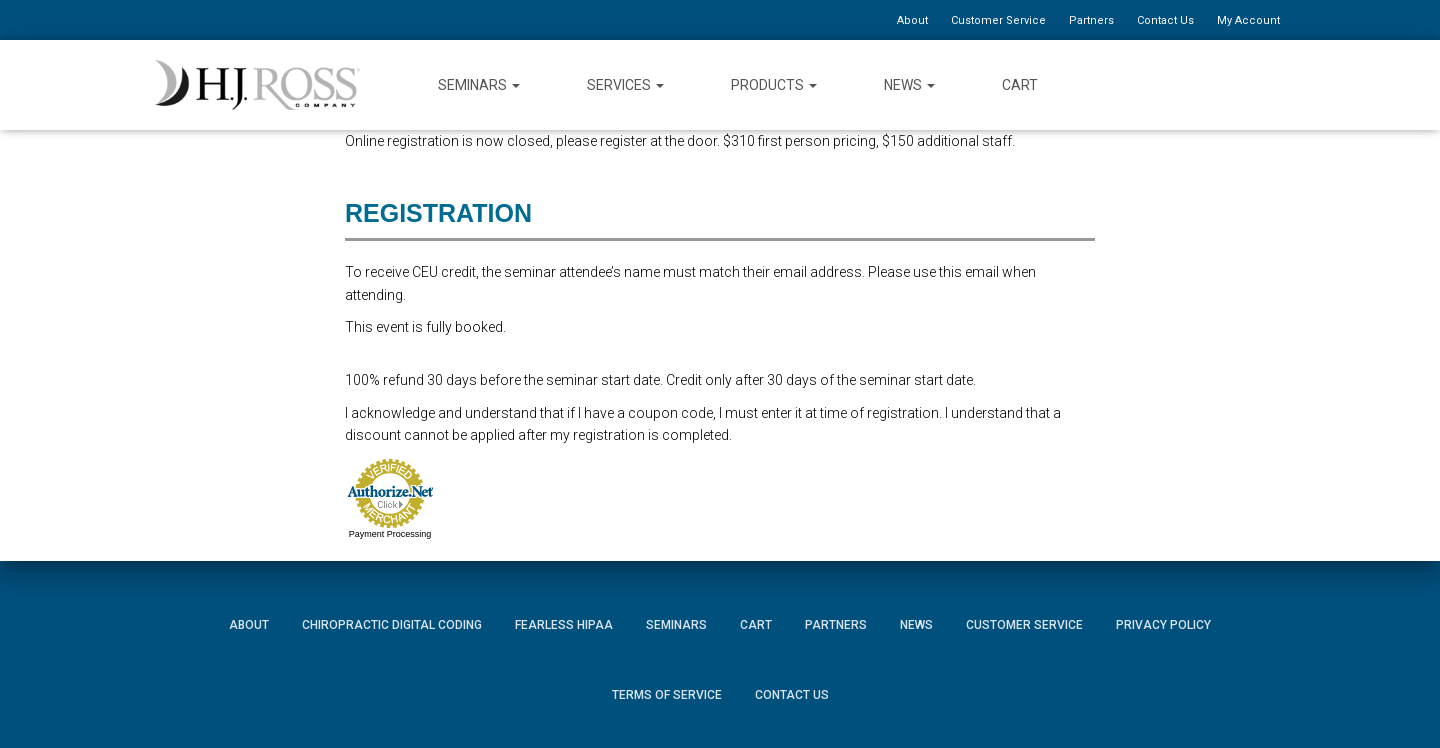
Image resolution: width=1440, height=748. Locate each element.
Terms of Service (667, 695)
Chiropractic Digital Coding (392, 625)
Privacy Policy (1163, 625)
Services (625, 85)
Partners (1091, 20)
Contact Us (1165, 20)
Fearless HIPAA (564, 625)
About (912, 20)
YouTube (1233, 84)
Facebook (1162, 84)
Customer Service (998, 20)
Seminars (479, 85)
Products (774, 85)
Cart (1020, 85)
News (909, 85)
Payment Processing (390, 534)
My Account (1248, 20)
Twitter (1197, 84)
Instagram (1270, 84)
